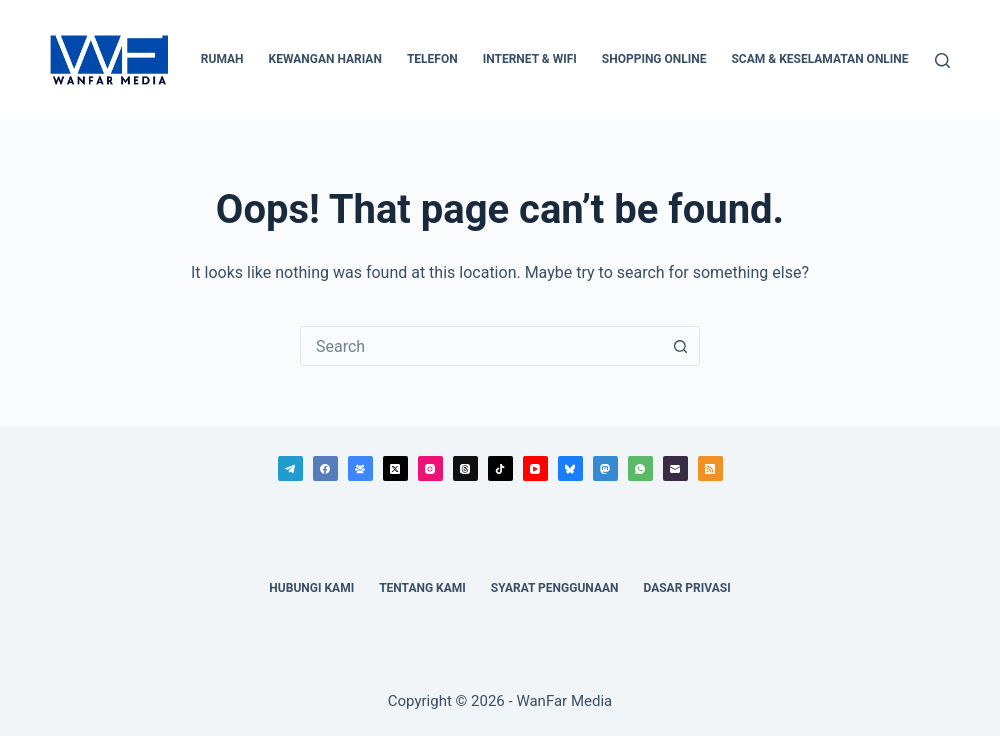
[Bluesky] (570, 468)
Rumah (222, 59)
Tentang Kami (422, 588)
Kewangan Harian (325, 59)
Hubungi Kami (311, 588)
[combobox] (481, 346)
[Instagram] (430, 468)
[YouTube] (535, 468)
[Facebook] (325, 468)
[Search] (942, 60)
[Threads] (465, 468)
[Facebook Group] (360, 468)
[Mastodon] (605, 468)
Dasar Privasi (686, 588)
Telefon (432, 59)
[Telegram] (290, 468)
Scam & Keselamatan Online (819, 59)
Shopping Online (654, 59)
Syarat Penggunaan (555, 588)
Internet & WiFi (530, 59)
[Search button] (680, 346)
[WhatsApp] (640, 468)
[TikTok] (500, 468)
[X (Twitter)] (395, 468)
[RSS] (710, 468)
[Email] (675, 468)
